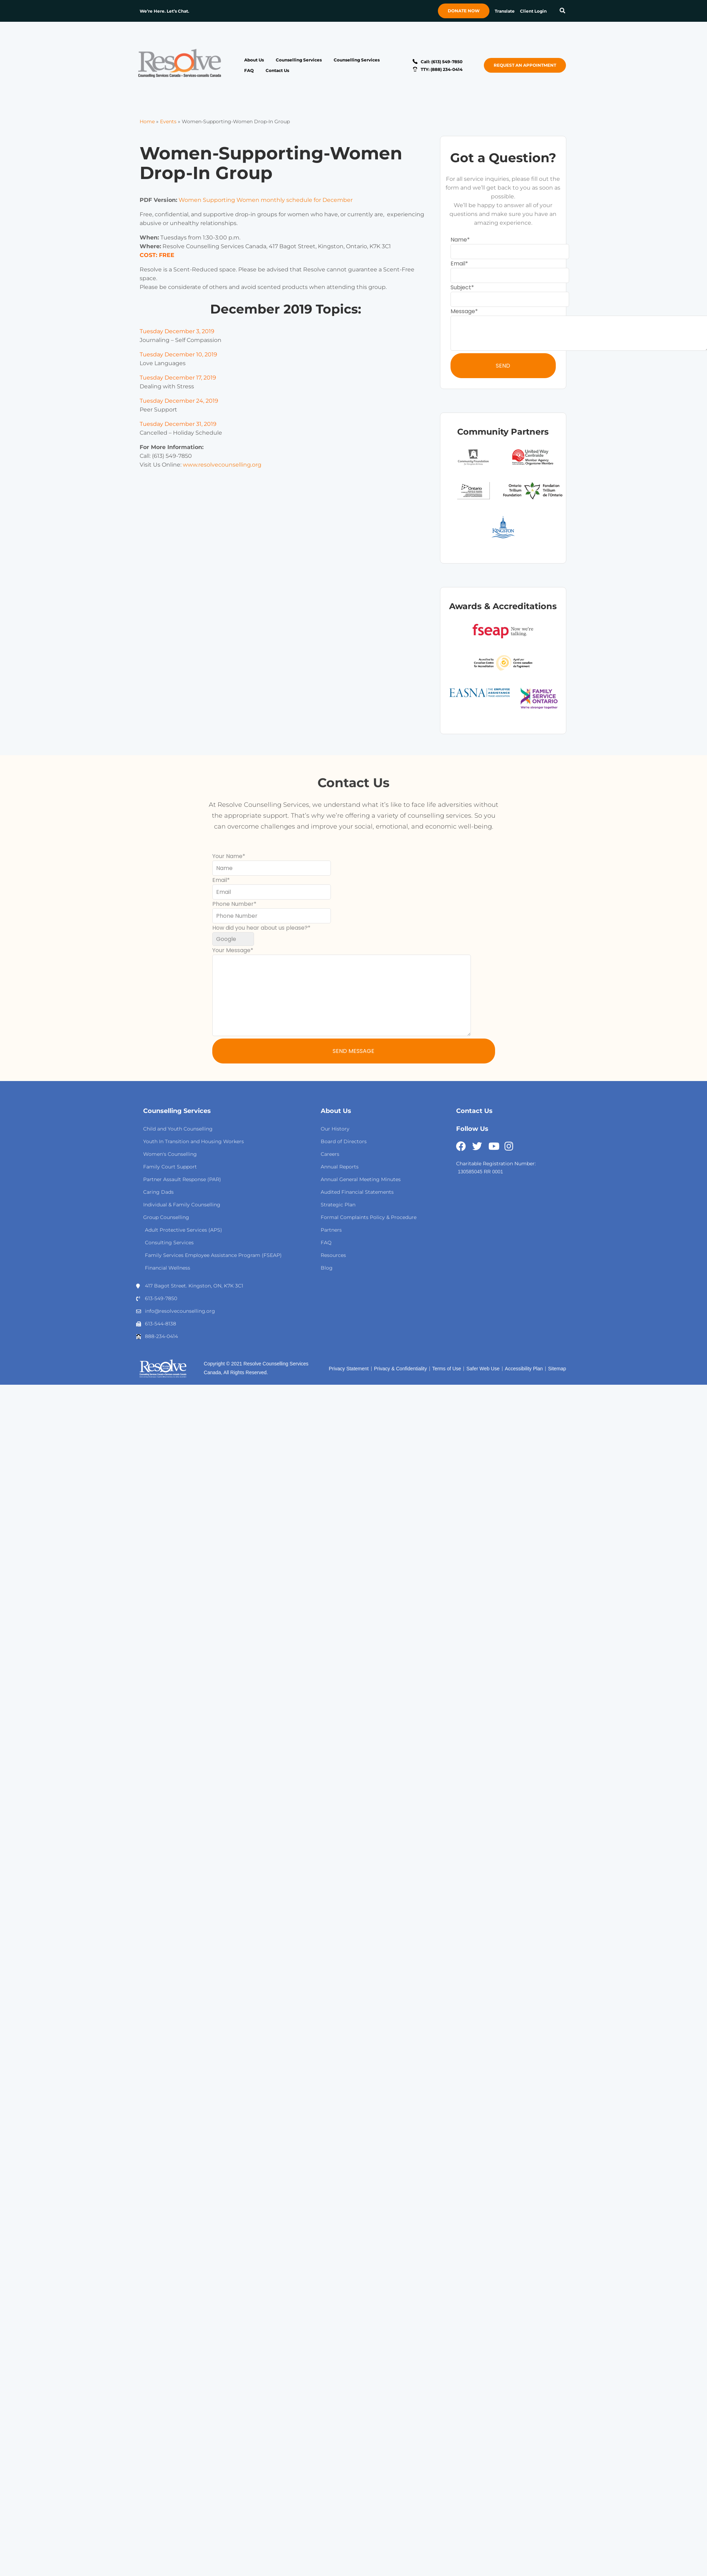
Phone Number (233, 904)
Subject (461, 287)
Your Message (231, 950)
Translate (505, 11)
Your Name (227, 856)
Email (458, 263)
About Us (254, 59)
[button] (562, 11)
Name (459, 240)
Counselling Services (299, 59)
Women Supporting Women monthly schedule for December (266, 200)
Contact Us (277, 70)
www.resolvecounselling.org (222, 464)
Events (168, 121)
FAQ (249, 70)
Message (463, 311)
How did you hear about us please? (260, 928)
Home (147, 121)
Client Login (533, 11)
